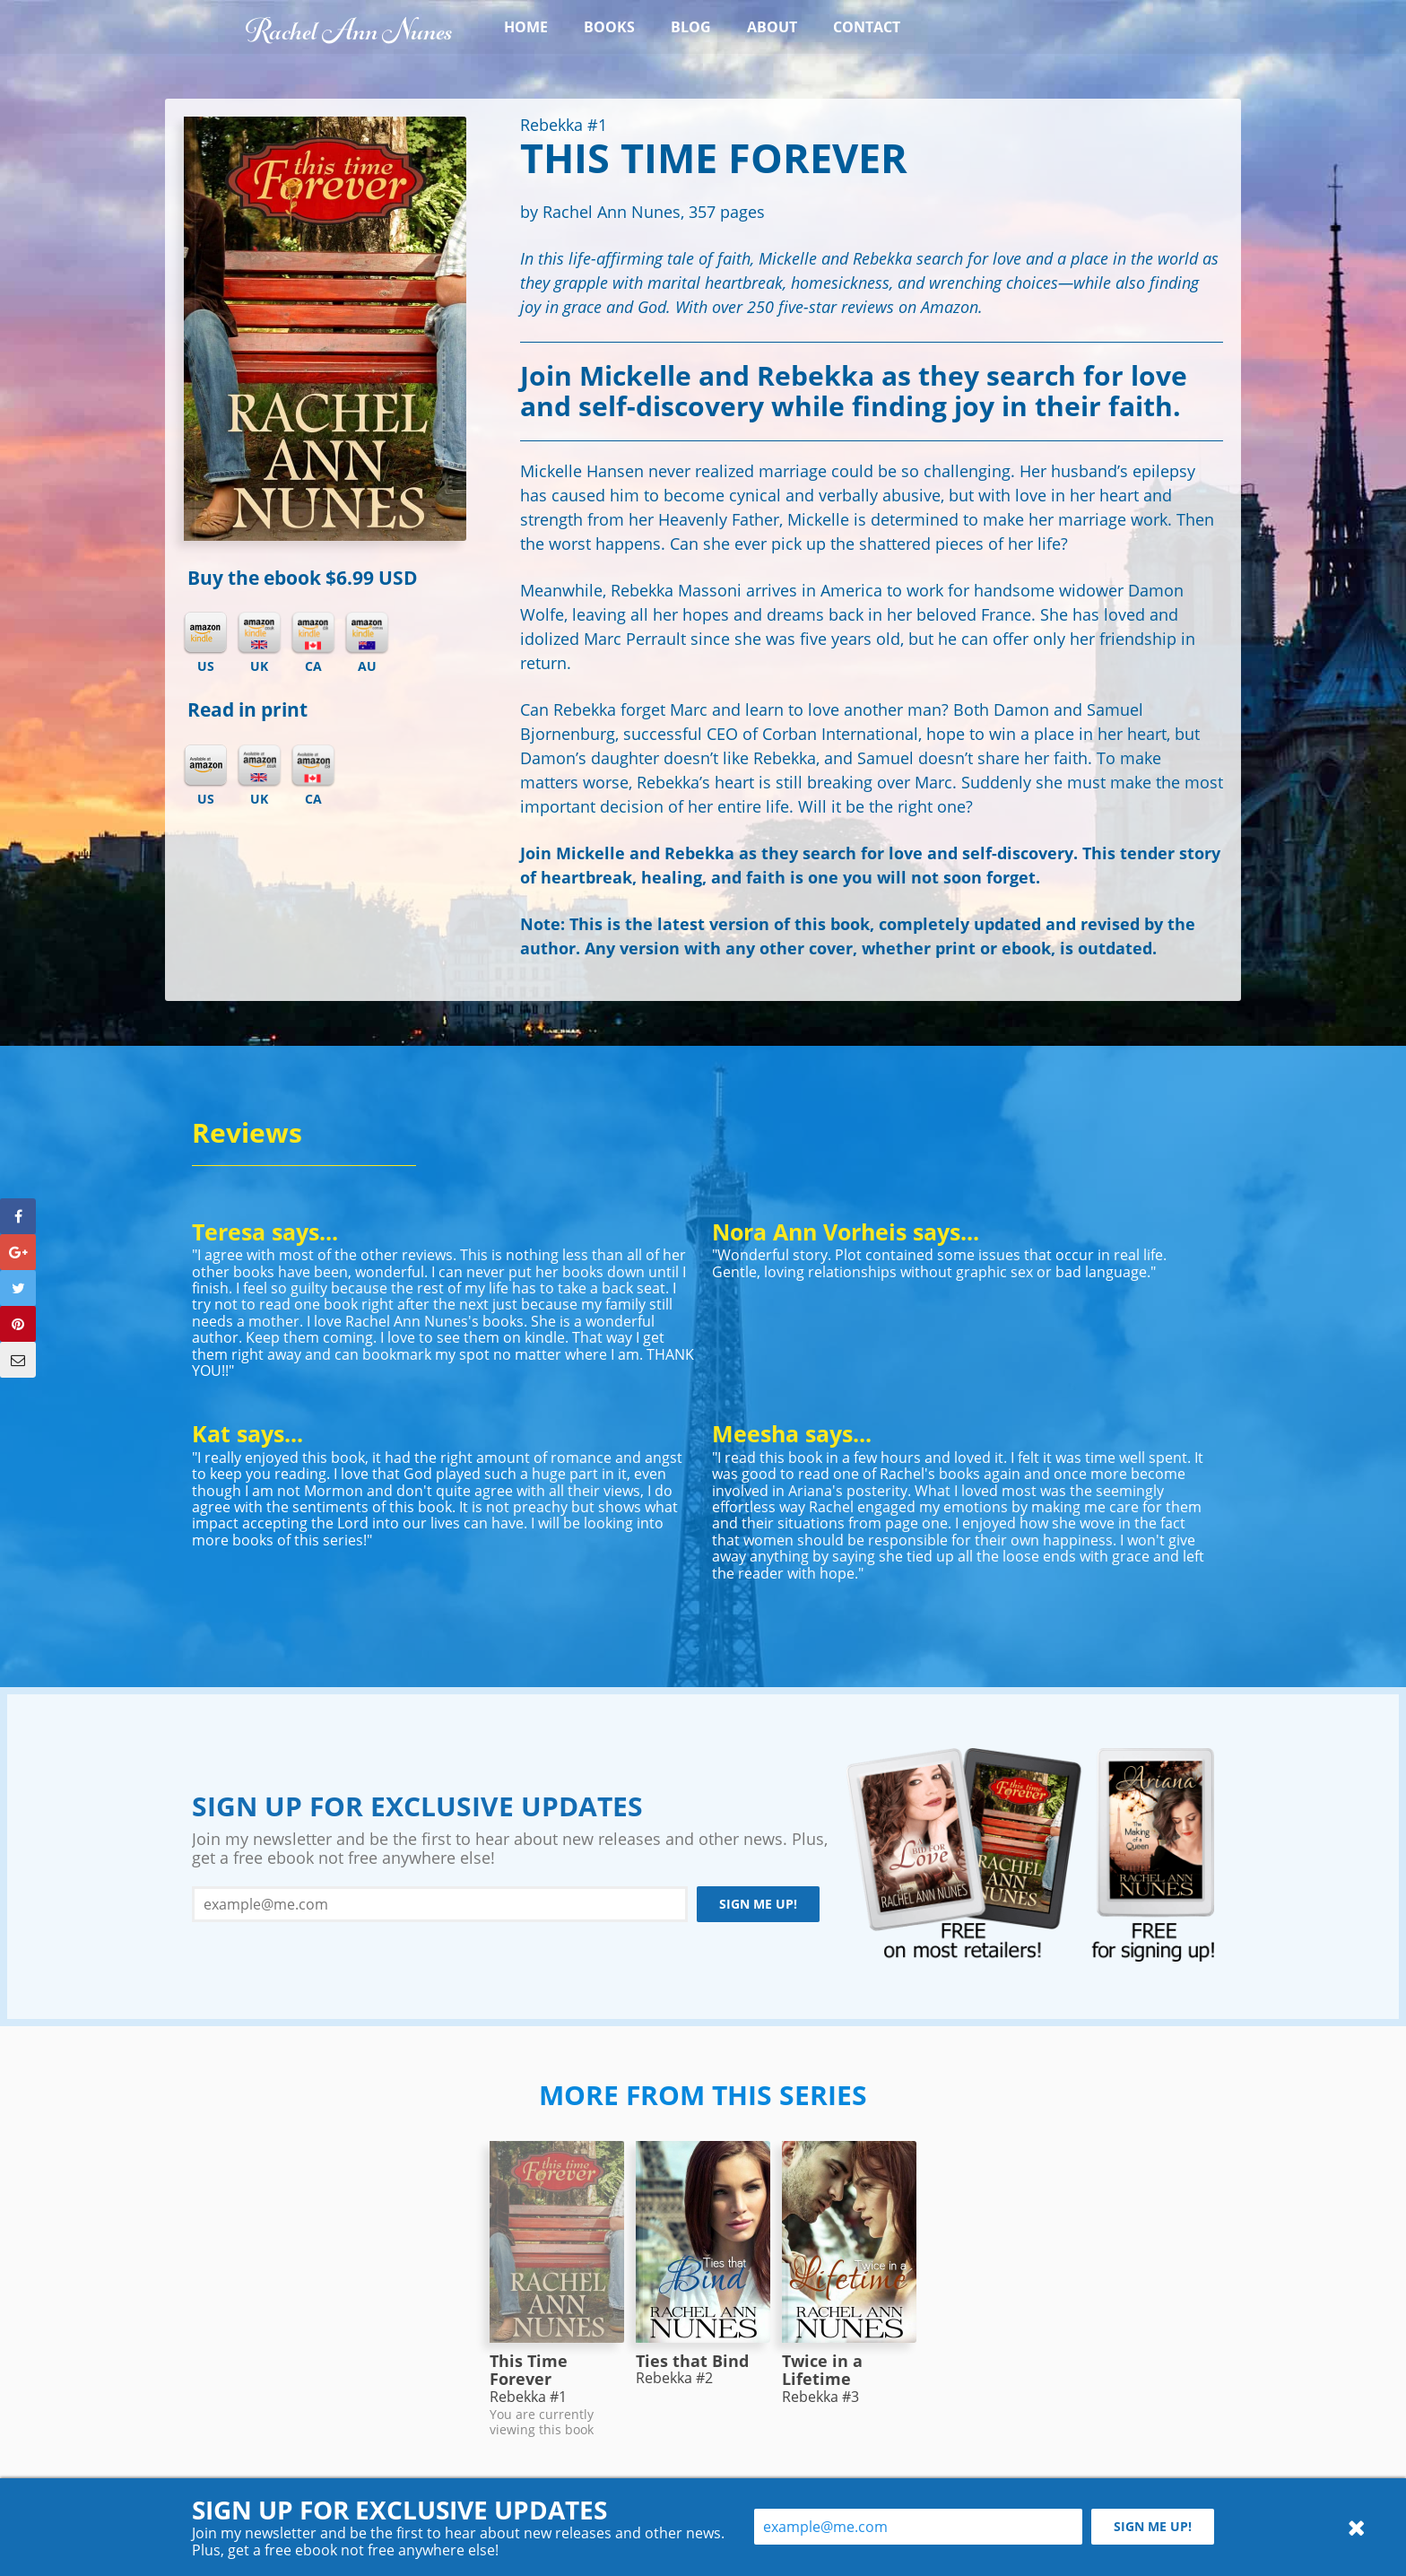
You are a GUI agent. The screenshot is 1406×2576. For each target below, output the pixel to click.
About (772, 27)
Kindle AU (366, 633)
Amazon (205, 766)
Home (526, 27)
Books (609, 27)
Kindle (205, 633)
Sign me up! (758, 1903)
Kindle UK (259, 633)
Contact (866, 27)
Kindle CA (313, 633)
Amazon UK (259, 766)
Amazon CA (313, 766)
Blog (691, 27)
